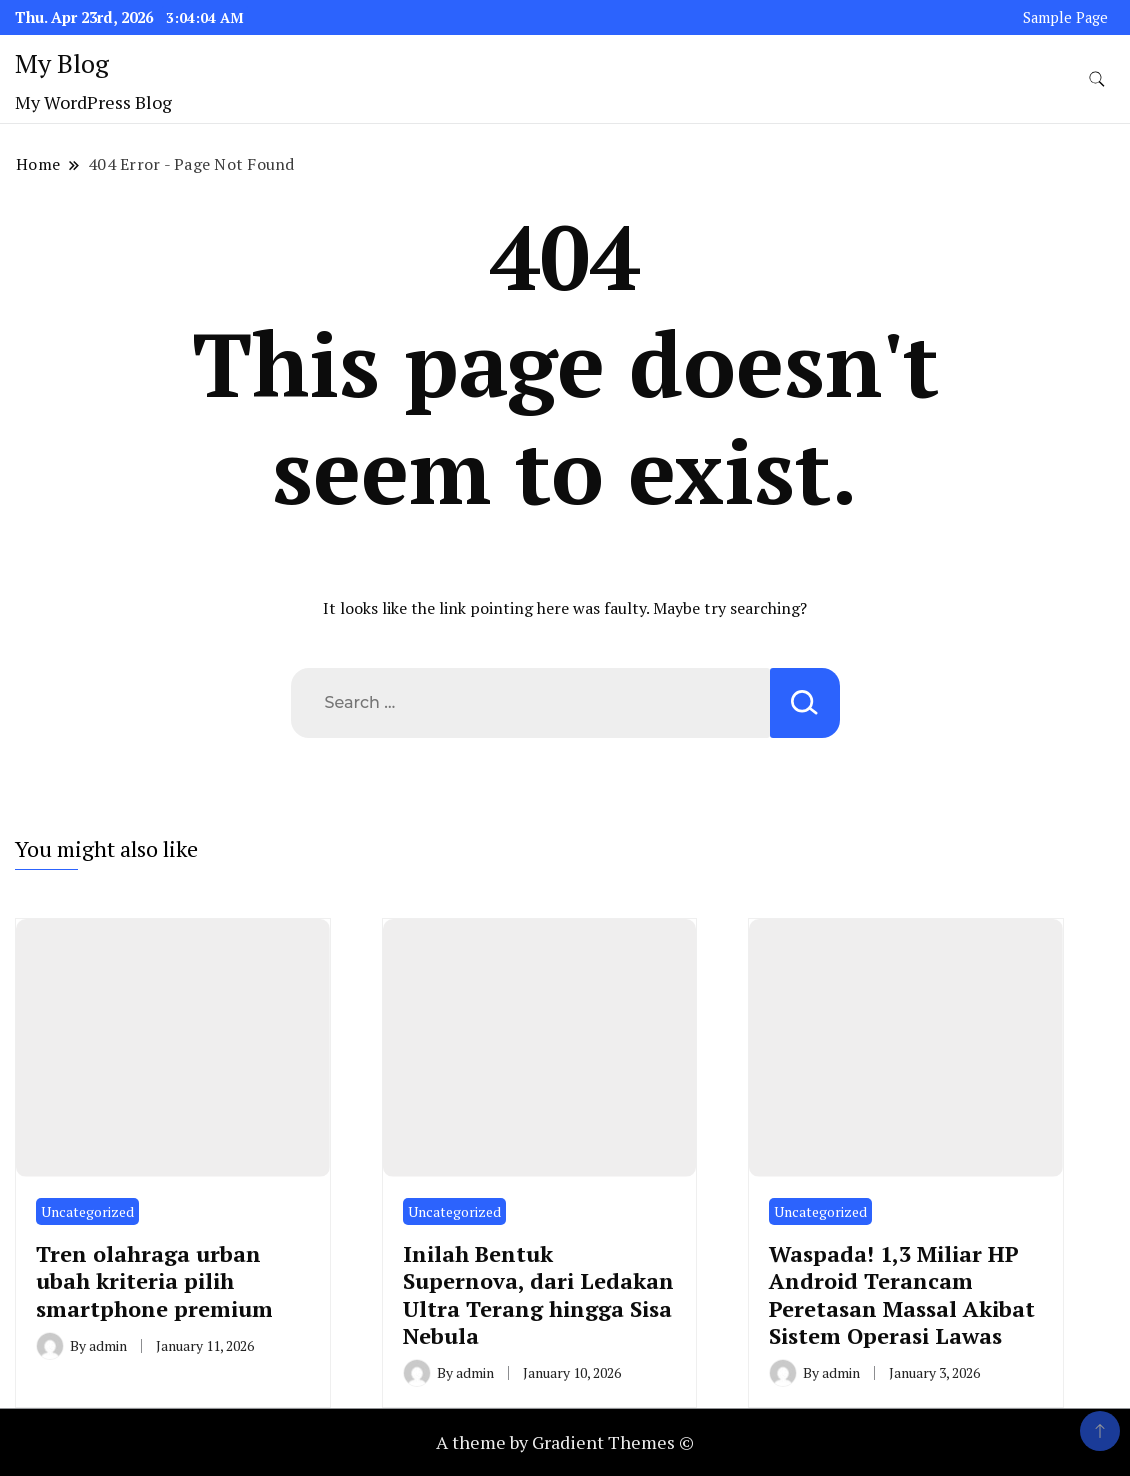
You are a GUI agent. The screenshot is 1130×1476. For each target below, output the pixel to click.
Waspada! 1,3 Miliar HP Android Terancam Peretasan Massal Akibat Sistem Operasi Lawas (902, 1294)
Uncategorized (87, 1211)
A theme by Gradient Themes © (565, 1442)
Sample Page (1065, 17)
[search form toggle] (1097, 79)
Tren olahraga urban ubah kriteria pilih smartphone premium (154, 1281)
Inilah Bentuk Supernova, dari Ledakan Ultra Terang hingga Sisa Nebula (538, 1294)
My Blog (62, 63)
